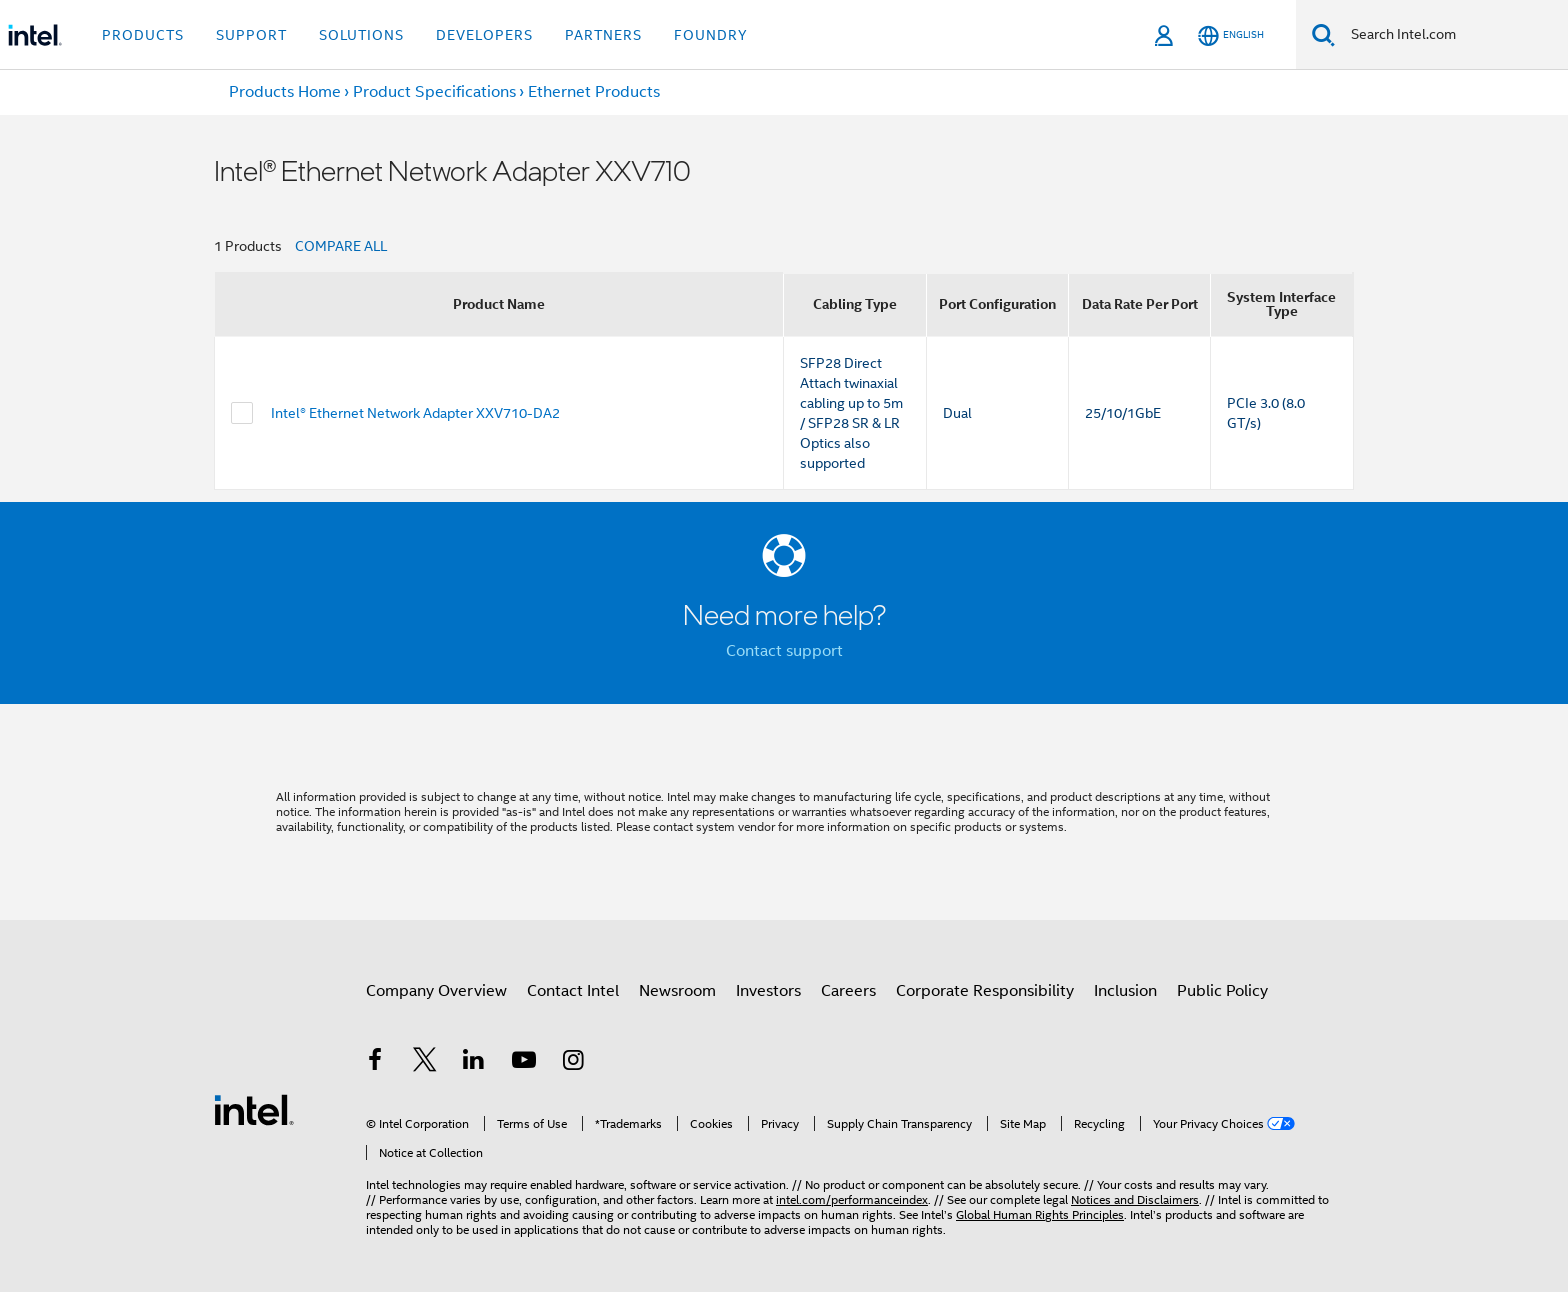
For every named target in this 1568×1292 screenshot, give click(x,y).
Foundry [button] (711, 35)
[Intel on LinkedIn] (474, 1063)
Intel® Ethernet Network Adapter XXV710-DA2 (415, 413)
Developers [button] (484, 35)
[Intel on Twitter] (425, 1063)
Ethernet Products (594, 92)
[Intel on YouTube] (524, 1063)
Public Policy (1222, 991)
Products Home (285, 92)
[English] (1231, 35)
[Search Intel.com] (1451, 35)
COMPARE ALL (341, 246)
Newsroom (677, 991)
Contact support (784, 651)
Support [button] (251, 35)
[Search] (1323, 34)
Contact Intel (573, 991)
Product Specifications (434, 92)
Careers (848, 991)
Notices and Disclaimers (1135, 1199)
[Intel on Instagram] (573, 1063)
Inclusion (1125, 991)
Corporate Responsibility (985, 991)
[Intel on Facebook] (375, 1063)
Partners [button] (603, 35)
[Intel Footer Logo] (254, 1109)
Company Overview (436, 991)
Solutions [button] (361, 35)
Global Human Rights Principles (1040, 1214)
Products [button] (143, 35)
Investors (768, 991)
